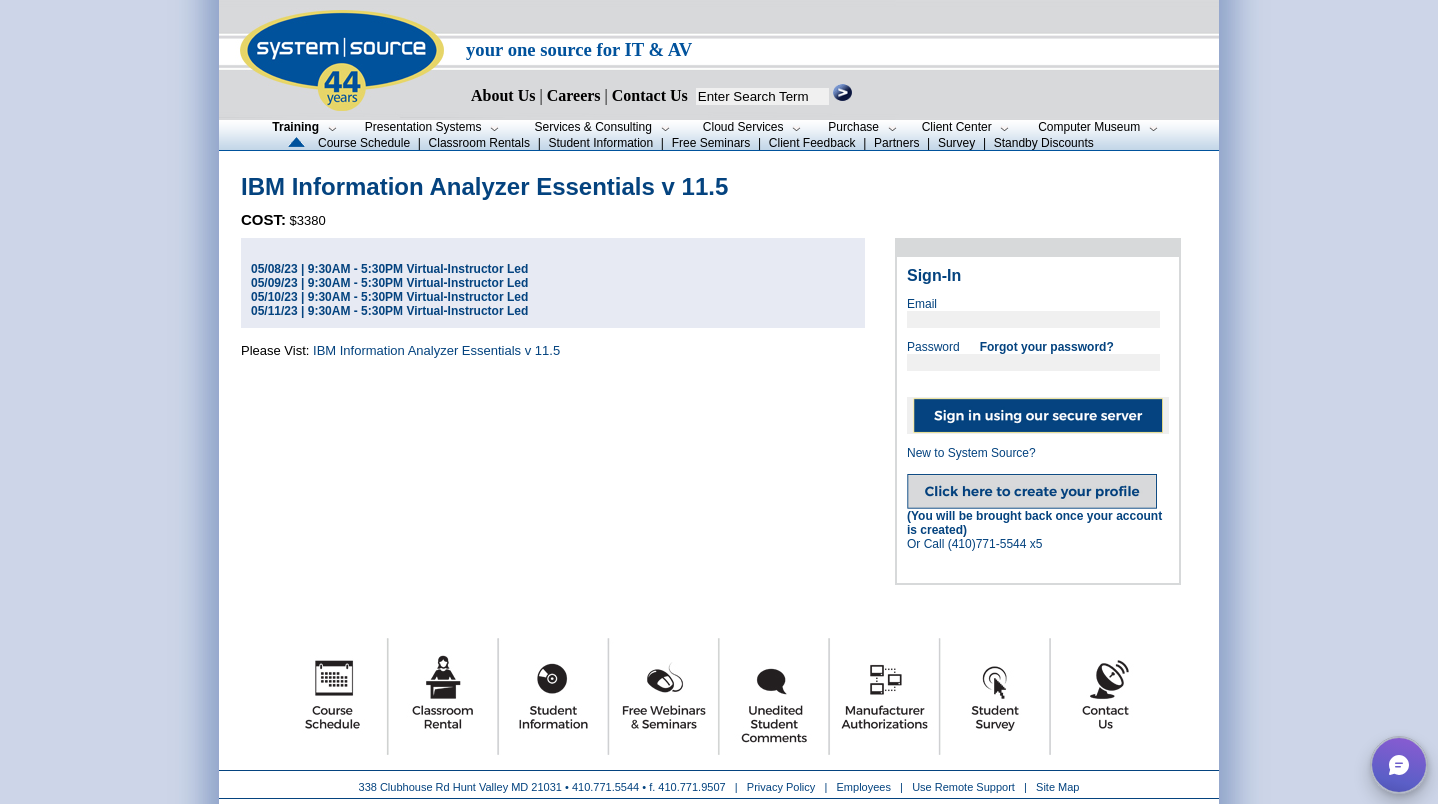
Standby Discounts (1044, 143)
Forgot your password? (1047, 347)
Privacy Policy (783, 787)
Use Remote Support (963, 787)
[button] (1399, 765)
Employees (864, 787)
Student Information (600, 143)
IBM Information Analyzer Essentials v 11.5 (436, 350)
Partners (896, 143)
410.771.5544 (605, 787)
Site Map (1057, 787)
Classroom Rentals (479, 143)
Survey (956, 143)
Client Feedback (812, 143)
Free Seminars (711, 143)
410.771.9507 (691, 787)
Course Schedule (364, 143)
